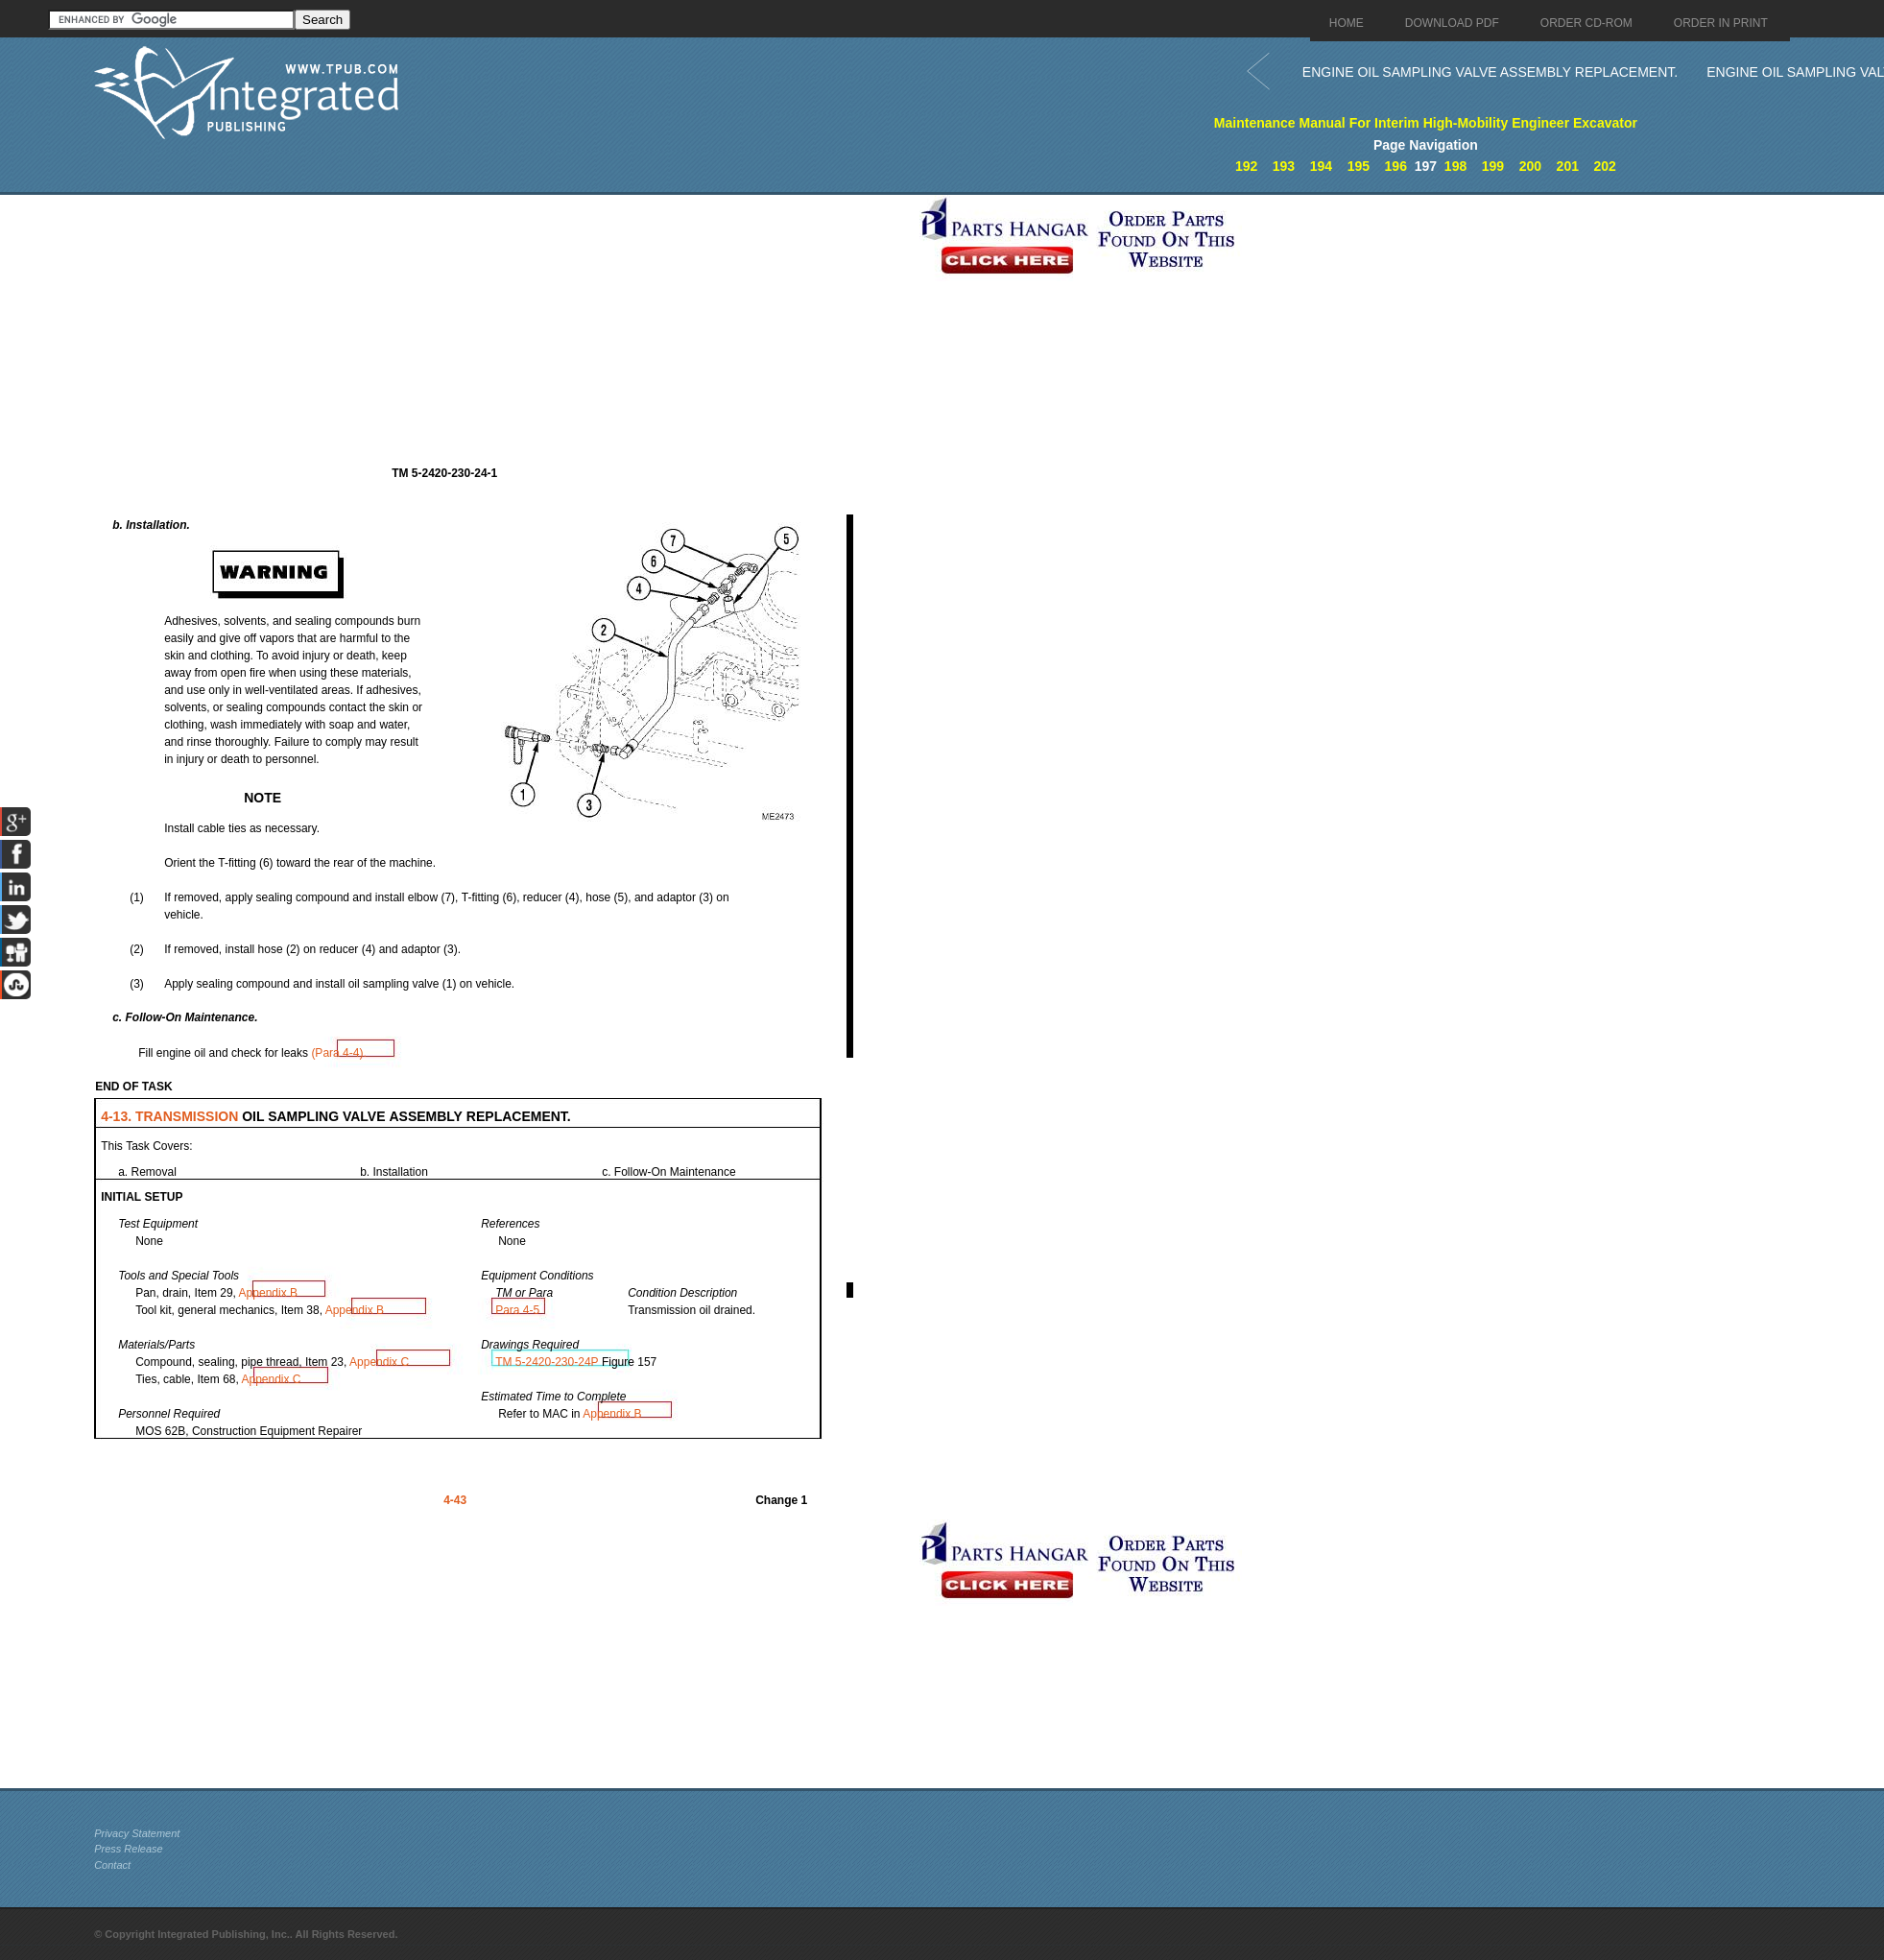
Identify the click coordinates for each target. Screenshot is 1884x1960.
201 (1568, 166)
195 (1358, 166)
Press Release (128, 1848)
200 (1530, 166)
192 (1246, 166)
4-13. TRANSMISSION (171, 1116)
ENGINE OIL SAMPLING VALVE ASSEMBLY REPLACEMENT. (1490, 72)
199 (1493, 166)
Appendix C (379, 1362)
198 (1455, 166)
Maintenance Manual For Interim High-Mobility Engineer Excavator (1425, 123)
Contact (112, 1865)
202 (1605, 166)
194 (1321, 166)
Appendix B (268, 1293)
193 (1284, 166)
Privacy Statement (136, 1833)
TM (548, 1362)
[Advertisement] (502, 329)
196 (1396, 166)
